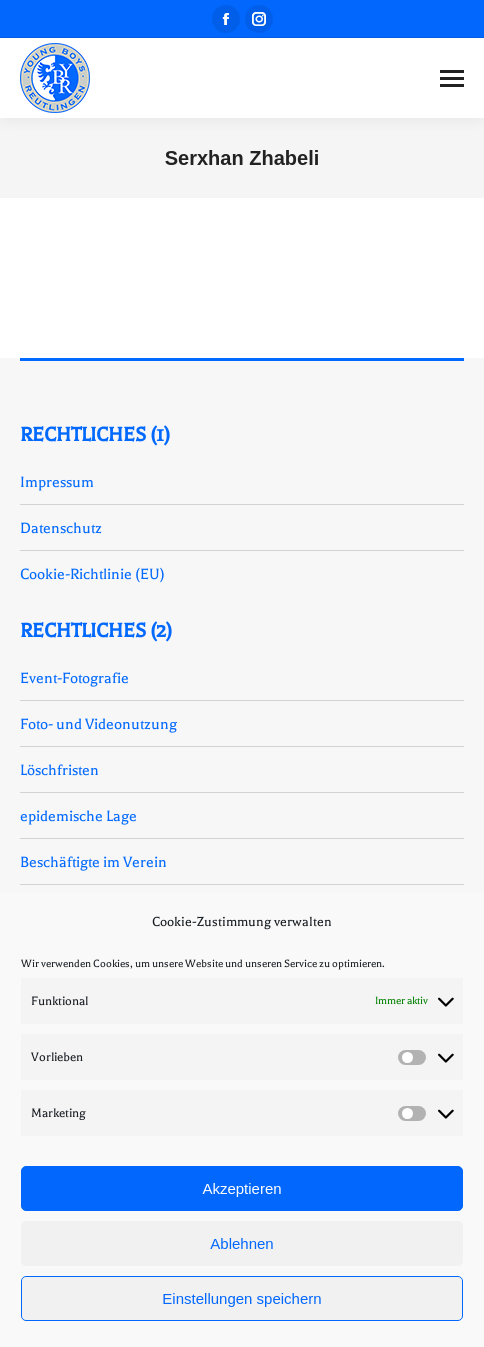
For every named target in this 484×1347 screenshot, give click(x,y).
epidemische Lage (78, 816)
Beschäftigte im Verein (93, 862)
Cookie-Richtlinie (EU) (92, 574)
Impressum (57, 482)
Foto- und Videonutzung (98, 724)
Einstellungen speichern (241, 1298)
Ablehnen (241, 1243)
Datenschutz (61, 528)
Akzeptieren (241, 1188)
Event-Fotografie (74, 678)
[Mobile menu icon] (452, 78)
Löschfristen (59, 770)
